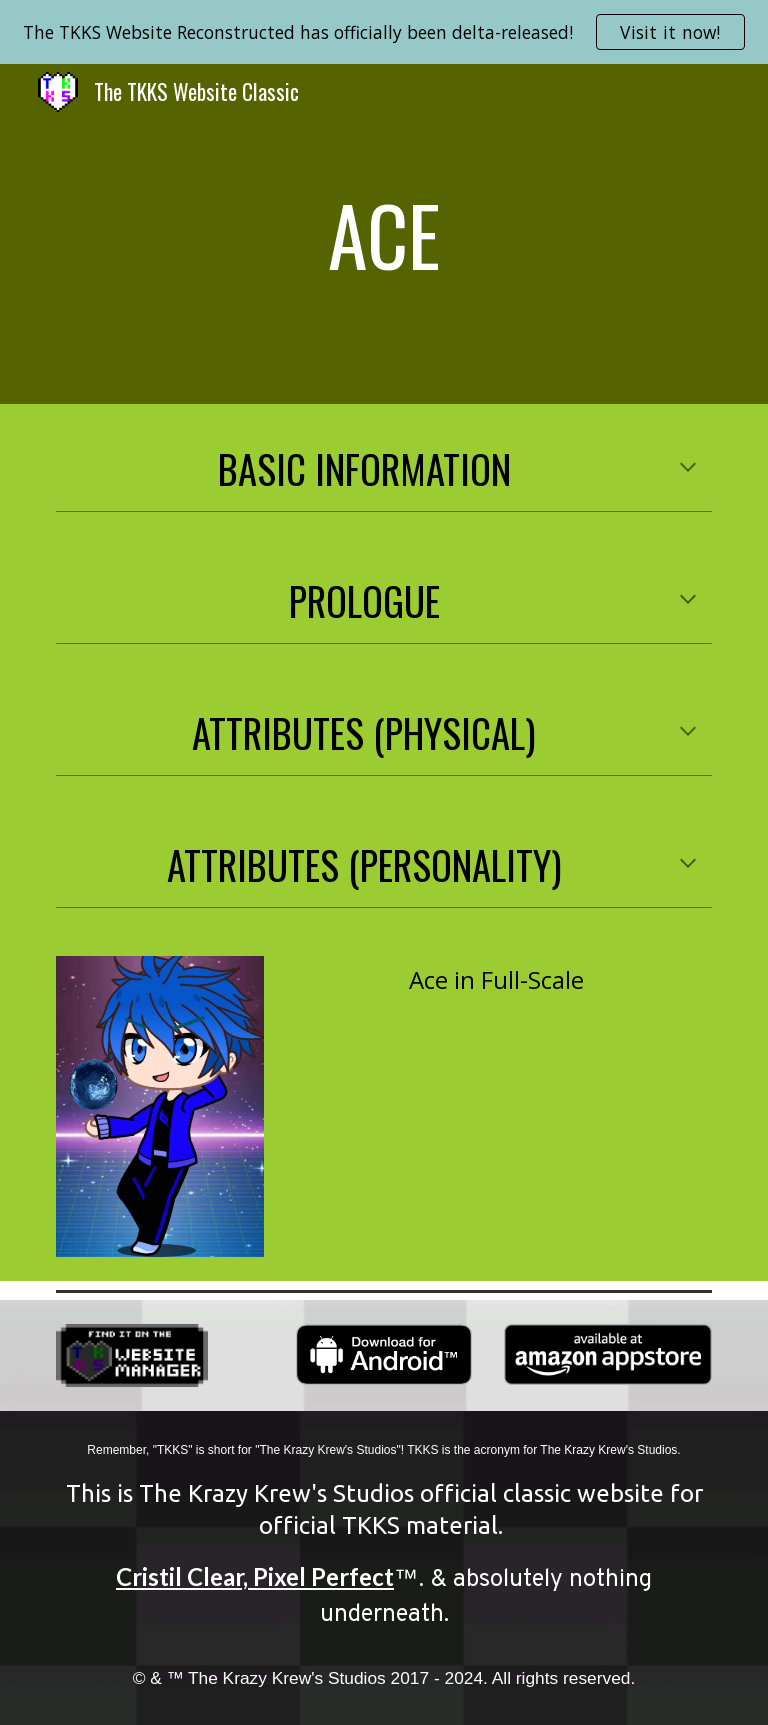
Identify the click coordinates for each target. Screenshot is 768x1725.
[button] (688, 469)
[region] (384, 32)
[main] (383, 234)
